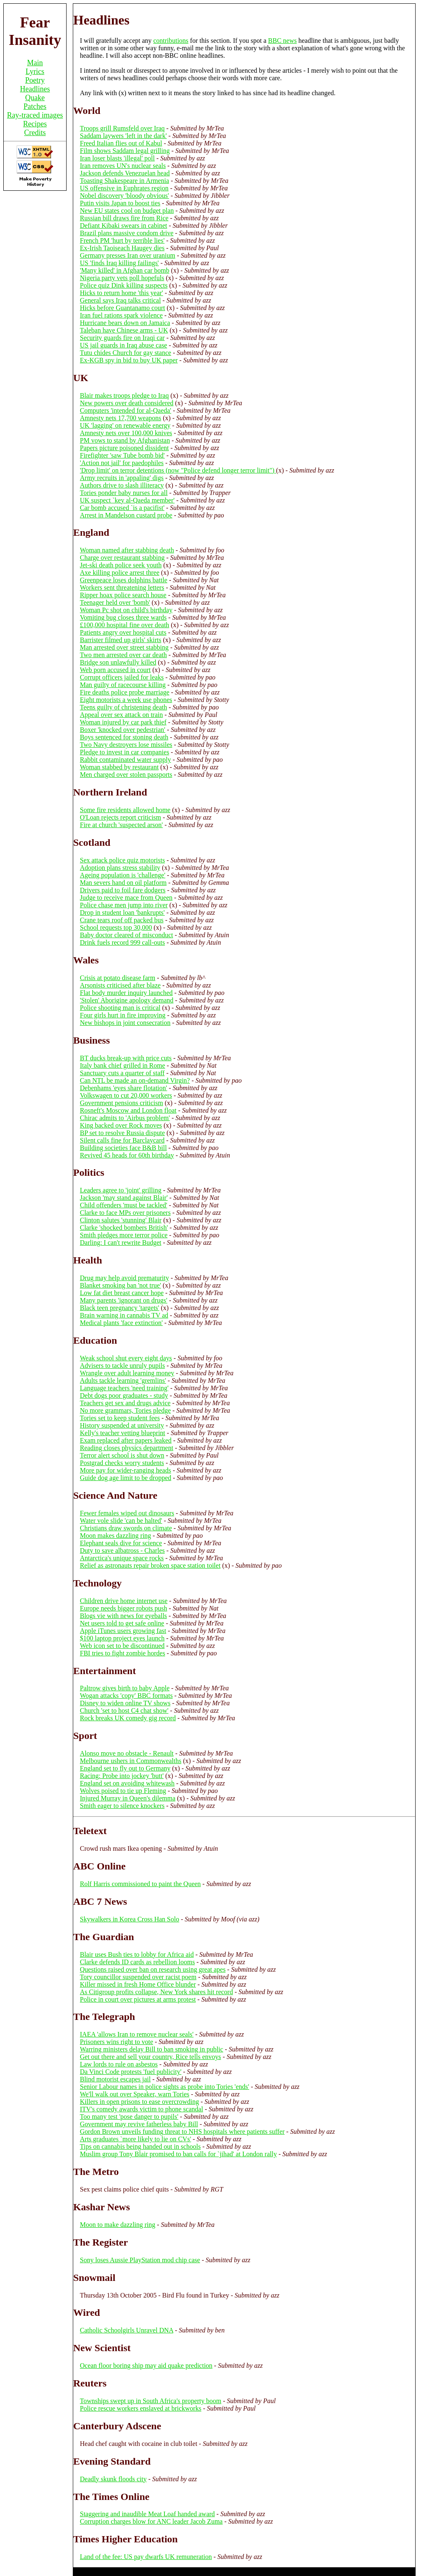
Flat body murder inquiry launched (126, 992)
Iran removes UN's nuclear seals (123, 165)
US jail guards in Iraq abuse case (123, 345)
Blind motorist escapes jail (115, 2079)
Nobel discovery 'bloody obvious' (124, 195)
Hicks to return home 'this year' (121, 292)
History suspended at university (122, 1425)
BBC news (282, 40)
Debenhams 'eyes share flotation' (123, 1087)
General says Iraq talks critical (120, 300)
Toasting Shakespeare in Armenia (124, 180)
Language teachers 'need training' (124, 1387)
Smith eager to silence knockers (122, 1805)
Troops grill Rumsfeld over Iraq (122, 128)
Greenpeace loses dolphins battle (123, 580)
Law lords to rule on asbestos (119, 2064)
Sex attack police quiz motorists (122, 860)
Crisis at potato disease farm (117, 977)
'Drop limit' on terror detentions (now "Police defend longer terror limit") (178, 470)
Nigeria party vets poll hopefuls (122, 277)
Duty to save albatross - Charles (122, 1550)
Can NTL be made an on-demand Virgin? (135, 1080)
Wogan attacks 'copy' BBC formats (126, 1695)
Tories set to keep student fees (120, 1417)
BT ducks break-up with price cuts (126, 1057)
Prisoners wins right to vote (116, 2041)
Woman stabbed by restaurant (119, 767)
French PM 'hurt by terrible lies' (122, 240)
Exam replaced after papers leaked (125, 1440)
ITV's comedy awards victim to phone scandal (141, 2109)
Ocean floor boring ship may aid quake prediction (146, 2365)
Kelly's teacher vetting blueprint (122, 1432)
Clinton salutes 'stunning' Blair (120, 1220)
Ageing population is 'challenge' (122, 875)
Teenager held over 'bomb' (115, 602)
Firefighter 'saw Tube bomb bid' (122, 455)
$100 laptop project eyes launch (122, 1638)
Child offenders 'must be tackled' (123, 1205)
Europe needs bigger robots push (123, 1608)
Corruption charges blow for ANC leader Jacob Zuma (151, 2521)
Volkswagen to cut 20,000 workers (126, 1095)
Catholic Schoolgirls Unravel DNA (126, 2330)
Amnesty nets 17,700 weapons (120, 417)
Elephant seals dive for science (121, 1543)
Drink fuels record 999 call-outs (122, 942)
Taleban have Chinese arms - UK (124, 330)
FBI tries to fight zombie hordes (122, 1653)
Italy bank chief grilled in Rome (122, 1065)
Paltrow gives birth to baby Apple (125, 1688)
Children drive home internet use (124, 1600)
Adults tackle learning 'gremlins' (123, 1380)
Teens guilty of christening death (123, 707)
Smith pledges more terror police (124, 1235)
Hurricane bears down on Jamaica (125, 322)
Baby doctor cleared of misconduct (126, 934)
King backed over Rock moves (121, 1125)
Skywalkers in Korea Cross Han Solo (129, 1919)
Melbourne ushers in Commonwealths (130, 1760)
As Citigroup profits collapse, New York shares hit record (156, 1991)
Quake (35, 98)
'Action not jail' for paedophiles (121, 462)
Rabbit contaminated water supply (125, 759)
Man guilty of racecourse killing (123, 684)
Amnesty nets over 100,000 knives (126, 432)
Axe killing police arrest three (119, 572)
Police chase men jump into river (124, 905)
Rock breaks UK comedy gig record (128, 1717)
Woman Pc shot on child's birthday (126, 609)
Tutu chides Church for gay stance (125, 352)
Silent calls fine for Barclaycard (122, 1140)
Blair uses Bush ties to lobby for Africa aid (137, 1954)
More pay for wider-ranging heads (125, 1470)
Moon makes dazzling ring (115, 1535)
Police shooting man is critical (120, 1007)
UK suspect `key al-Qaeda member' (127, 500)
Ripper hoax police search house (123, 594)
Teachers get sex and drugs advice (125, 1402)
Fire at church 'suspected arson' (121, 824)
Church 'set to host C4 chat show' (124, 1710)
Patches (35, 106)
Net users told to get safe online (122, 1623)
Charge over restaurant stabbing (122, 557)
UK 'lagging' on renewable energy (125, 425)
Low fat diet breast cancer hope (121, 1292)
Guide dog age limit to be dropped (125, 1477)
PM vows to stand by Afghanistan (125, 440)
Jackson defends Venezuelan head (125, 173)
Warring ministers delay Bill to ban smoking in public (151, 2049)
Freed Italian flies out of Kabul (121, 143)
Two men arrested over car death (123, 654)
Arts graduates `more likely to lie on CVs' (135, 2139)
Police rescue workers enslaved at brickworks (140, 2408)
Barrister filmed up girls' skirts (120, 639)
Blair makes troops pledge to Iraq (124, 395)
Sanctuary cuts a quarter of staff (122, 1072)
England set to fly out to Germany (125, 1768)
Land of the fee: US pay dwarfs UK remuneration (146, 2556)
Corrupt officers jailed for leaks (121, 677)
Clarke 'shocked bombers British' (124, 1227)
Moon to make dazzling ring (117, 2224)
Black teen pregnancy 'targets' (119, 1307)
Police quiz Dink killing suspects (124, 285)
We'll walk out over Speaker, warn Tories (134, 2094)
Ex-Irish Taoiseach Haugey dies (122, 247)
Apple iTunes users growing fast (123, 1630)
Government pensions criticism (121, 1102)
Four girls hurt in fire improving (123, 1015)
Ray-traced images (35, 115)
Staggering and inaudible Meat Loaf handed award (147, 2513)
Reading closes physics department (126, 1447)
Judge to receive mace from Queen (126, 897)
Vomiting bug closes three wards (123, 617)
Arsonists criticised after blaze (120, 985)
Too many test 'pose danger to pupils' (129, 2116)
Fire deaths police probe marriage (124, 692)
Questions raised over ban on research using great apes (152, 1969)
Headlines (35, 89)
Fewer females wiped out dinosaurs (127, 1513)
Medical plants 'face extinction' (121, 1322)
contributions (170, 40)
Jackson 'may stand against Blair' (124, 1197)
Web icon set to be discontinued (122, 1645)
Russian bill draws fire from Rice (124, 218)
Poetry (35, 80)
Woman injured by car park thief (123, 722)
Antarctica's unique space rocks (121, 1557)
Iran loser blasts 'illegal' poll (117, 158)
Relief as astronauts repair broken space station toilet (150, 1565)
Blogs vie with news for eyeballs (123, 1615)
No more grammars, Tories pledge (125, 1410)
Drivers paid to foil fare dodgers (123, 890)
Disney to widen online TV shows (125, 1703)
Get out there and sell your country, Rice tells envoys (150, 2056)
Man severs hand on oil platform (123, 882)
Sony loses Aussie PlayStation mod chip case (140, 2259)
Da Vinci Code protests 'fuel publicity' (130, 2071)
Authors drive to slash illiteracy (122, 485)
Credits (35, 132)
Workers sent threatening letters (122, 587)
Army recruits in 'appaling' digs (121, 477)
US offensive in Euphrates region (124, 188)
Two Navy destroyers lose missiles (126, 744)
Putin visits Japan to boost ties (120, 203)
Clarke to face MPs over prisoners (125, 1212)
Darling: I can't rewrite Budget (120, 1242)
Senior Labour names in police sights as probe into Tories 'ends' (164, 2086)
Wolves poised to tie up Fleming (123, 1790)
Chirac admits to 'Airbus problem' (125, 1117)
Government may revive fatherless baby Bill (139, 2124)
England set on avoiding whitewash (127, 1783)
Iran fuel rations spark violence (121, 315)
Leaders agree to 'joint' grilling (120, 1190)
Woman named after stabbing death (127, 550)
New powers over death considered (126, 402)
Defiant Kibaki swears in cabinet (123, 225)
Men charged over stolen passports (126, 774)
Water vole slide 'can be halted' (121, 1520)
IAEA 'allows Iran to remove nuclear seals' (136, 2034)
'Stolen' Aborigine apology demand (126, 1000)
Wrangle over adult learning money (127, 1373)
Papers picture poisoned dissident (124, 447)
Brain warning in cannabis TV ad (124, 1315)
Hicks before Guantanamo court (122, 307)
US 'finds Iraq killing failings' (119, 262)
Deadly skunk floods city (113, 2478)
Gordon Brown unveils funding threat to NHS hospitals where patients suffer (182, 2131)
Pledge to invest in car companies (124, 752)
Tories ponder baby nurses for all (124, 492)
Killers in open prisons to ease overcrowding (139, 2101)
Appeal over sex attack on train (121, 714)
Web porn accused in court (115, 669)
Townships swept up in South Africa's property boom (150, 2400)
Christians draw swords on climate (126, 1528)
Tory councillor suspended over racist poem (138, 1976)
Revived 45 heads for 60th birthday (127, 1155)
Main (35, 63)
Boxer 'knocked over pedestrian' (122, 729)
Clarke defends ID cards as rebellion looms (137, 1961)
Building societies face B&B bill (123, 1147)
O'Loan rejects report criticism (120, 817)
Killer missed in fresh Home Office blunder (138, 1984)
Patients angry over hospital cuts (123, 632)
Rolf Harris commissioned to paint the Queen (140, 1883)
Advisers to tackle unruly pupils (122, 1365)
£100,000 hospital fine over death (124, 624)
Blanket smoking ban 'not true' (120, 1285)
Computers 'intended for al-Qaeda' (125, 410)
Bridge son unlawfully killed (118, 662)
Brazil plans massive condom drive (126, 232)
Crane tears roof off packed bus (121, 920)
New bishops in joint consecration (125, 1022)
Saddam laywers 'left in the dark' (123, 135)
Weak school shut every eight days (126, 1358)
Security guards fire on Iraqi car (122, 337)
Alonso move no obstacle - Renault (126, 1753)
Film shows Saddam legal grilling (125, 150)
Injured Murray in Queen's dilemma (127, 1798)
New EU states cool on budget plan (127, 210)
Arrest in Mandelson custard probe (126, 515)
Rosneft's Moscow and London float (128, 1110)
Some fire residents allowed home (125, 809)
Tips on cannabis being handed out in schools (140, 2146)
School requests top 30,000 (116, 927)
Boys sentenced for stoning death (124, 737)
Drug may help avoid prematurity (124, 1277)
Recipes (35, 124)
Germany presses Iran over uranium (127, 255)
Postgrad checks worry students (122, 1462)
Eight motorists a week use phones (126, 699)
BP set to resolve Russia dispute (122, 1132)
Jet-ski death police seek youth (120, 565)
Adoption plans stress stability (120, 867)
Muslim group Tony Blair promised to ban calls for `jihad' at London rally (178, 2153)
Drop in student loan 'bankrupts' (122, 912)
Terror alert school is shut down (122, 1455)
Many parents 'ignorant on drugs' (123, 1300)
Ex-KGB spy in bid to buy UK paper (129, 360)
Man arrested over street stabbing (124, 647)
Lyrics (35, 71)
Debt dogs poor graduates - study (124, 1395)
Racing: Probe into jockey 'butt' (121, 1775)
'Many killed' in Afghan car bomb (124, 270)
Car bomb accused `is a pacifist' (122, 507)
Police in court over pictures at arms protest (138, 1999)
